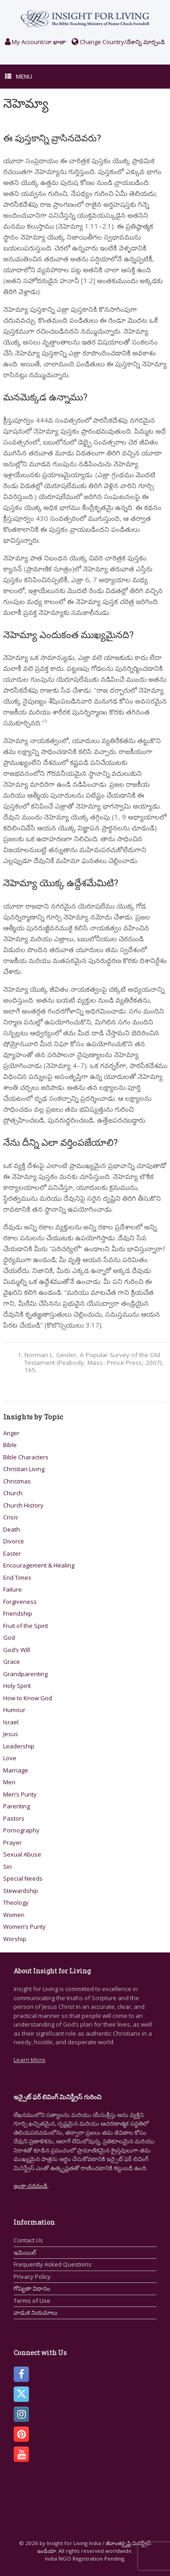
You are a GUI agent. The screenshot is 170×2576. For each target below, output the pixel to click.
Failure (12, 1589)
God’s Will (16, 1650)
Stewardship (20, 1891)
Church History (23, 1505)
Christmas (17, 1481)
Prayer (12, 1842)
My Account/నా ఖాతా (35, 42)
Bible (10, 1445)
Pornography (21, 1830)
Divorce (13, 1541)
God (9, 1637)
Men (9, 1782)
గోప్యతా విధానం (32, 2288)
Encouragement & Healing (38, 1565)
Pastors (13, 1818)
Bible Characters (26, 1457)
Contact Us (28, 2240)
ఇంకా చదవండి (31, 2186)
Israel (11, 1722)
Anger (11, 1433)
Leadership (18, 1746)
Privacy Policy (32, 2276)
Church (13, 1493)
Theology (16, 1902)
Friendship (17, 1613)
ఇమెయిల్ (25, 2252)
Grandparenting (25, 1674)
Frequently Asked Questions (53, 2264)
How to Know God (27, 1698)
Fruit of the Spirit (25, 1626)
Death (11, 1529)
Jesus (10, 1734)
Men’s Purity (20, 1794)
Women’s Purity (24, 1926)
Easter (12, 1553)
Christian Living (23, 1469)
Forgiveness (20, 1602)
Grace (11, 1661)
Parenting (16, 1806)
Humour (14, 1710)
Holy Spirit (17, 1686)
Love (9, 1758)
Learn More (29, 2060)
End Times (17, 1577)
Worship (14, 1939)
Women (13, 1915)
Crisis (10, 1517)
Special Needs (23, 1878)
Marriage (15, 1770)
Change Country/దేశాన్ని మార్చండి (118, 42)
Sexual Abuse (22, 1854)
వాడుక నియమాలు (36, 2312)
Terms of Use (32, 2300)
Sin (7, 1866)
